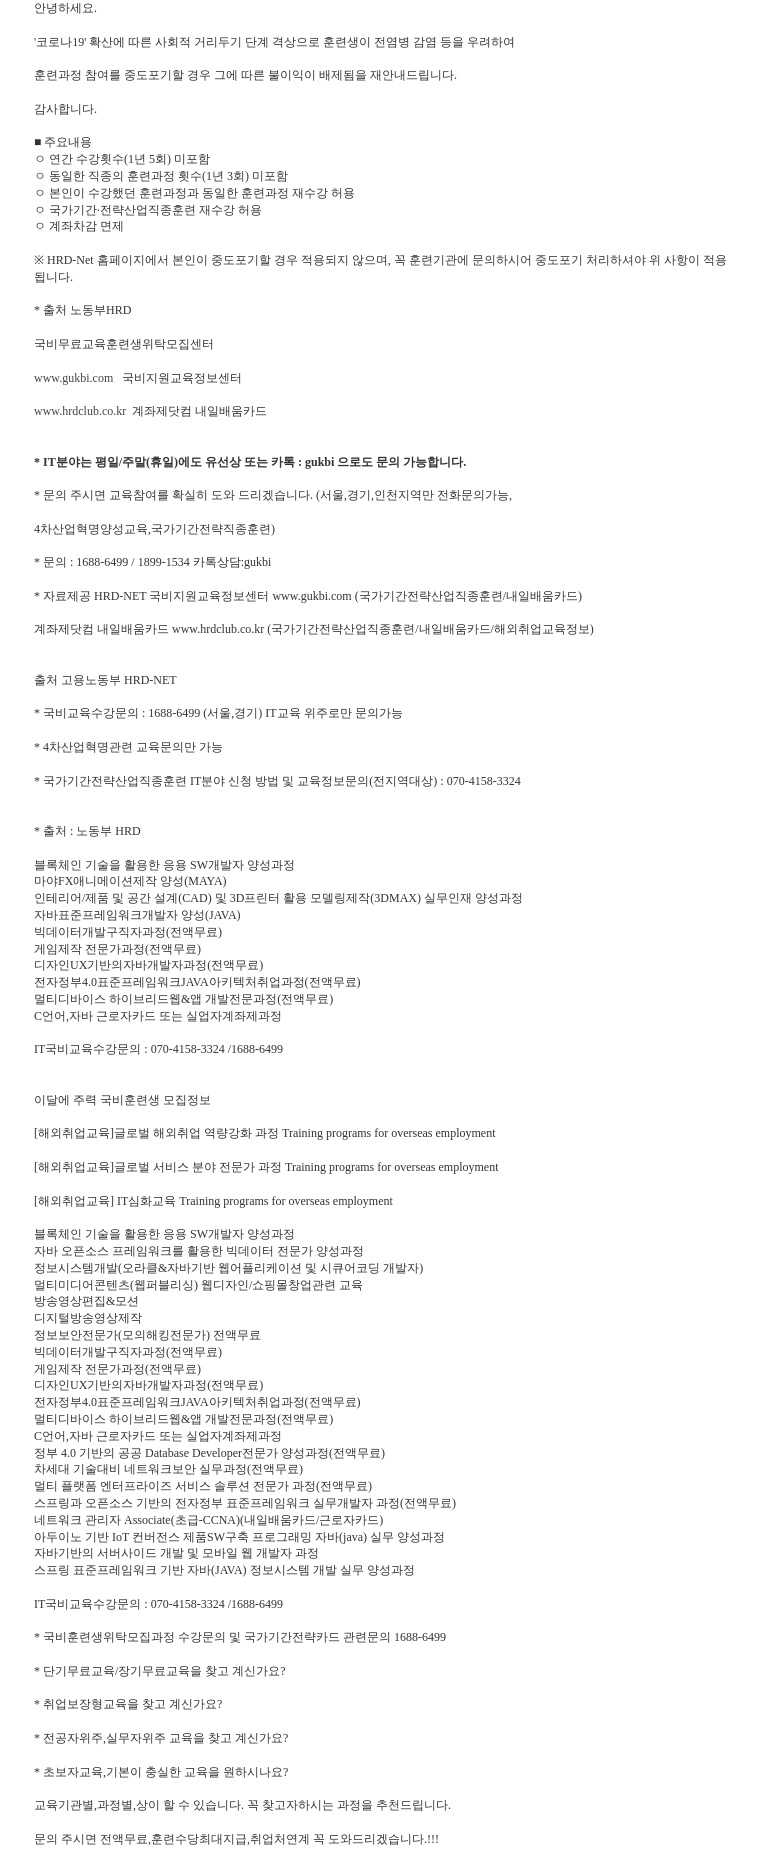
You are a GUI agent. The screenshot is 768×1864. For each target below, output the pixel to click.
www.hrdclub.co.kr (80, 411)
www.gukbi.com (73, 378)
